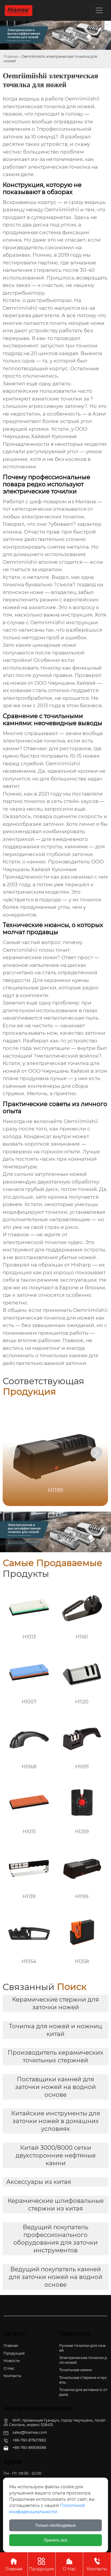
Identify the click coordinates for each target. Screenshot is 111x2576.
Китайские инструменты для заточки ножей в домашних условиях (55, 2121)
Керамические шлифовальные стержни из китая (56, 2204)
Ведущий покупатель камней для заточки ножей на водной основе (55, 2277)
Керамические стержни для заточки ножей (55, 2003)
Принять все (55, 2540)
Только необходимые (55, 2525)
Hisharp (81, 1265)
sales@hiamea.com (29, 2432)
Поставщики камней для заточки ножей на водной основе (55, 2087)
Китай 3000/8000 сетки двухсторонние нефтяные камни (56, 2155)
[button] (96, 1453)
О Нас (69, 2564)
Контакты (97, 2564)
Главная (11, 56)
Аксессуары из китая (38, 2181)
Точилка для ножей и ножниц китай (55, 2030)
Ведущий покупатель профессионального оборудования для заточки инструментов (55, 2239)
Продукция (41, 2564)
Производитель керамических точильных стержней (55, 2056)
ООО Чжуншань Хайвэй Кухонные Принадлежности (45, 436)
